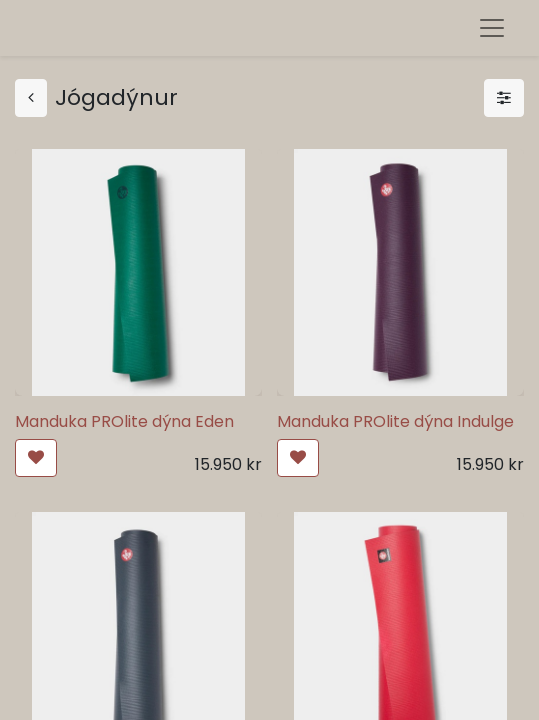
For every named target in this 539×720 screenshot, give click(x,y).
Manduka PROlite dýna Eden (124, 421)
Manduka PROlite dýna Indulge (395, 421)
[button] (36, 458)
